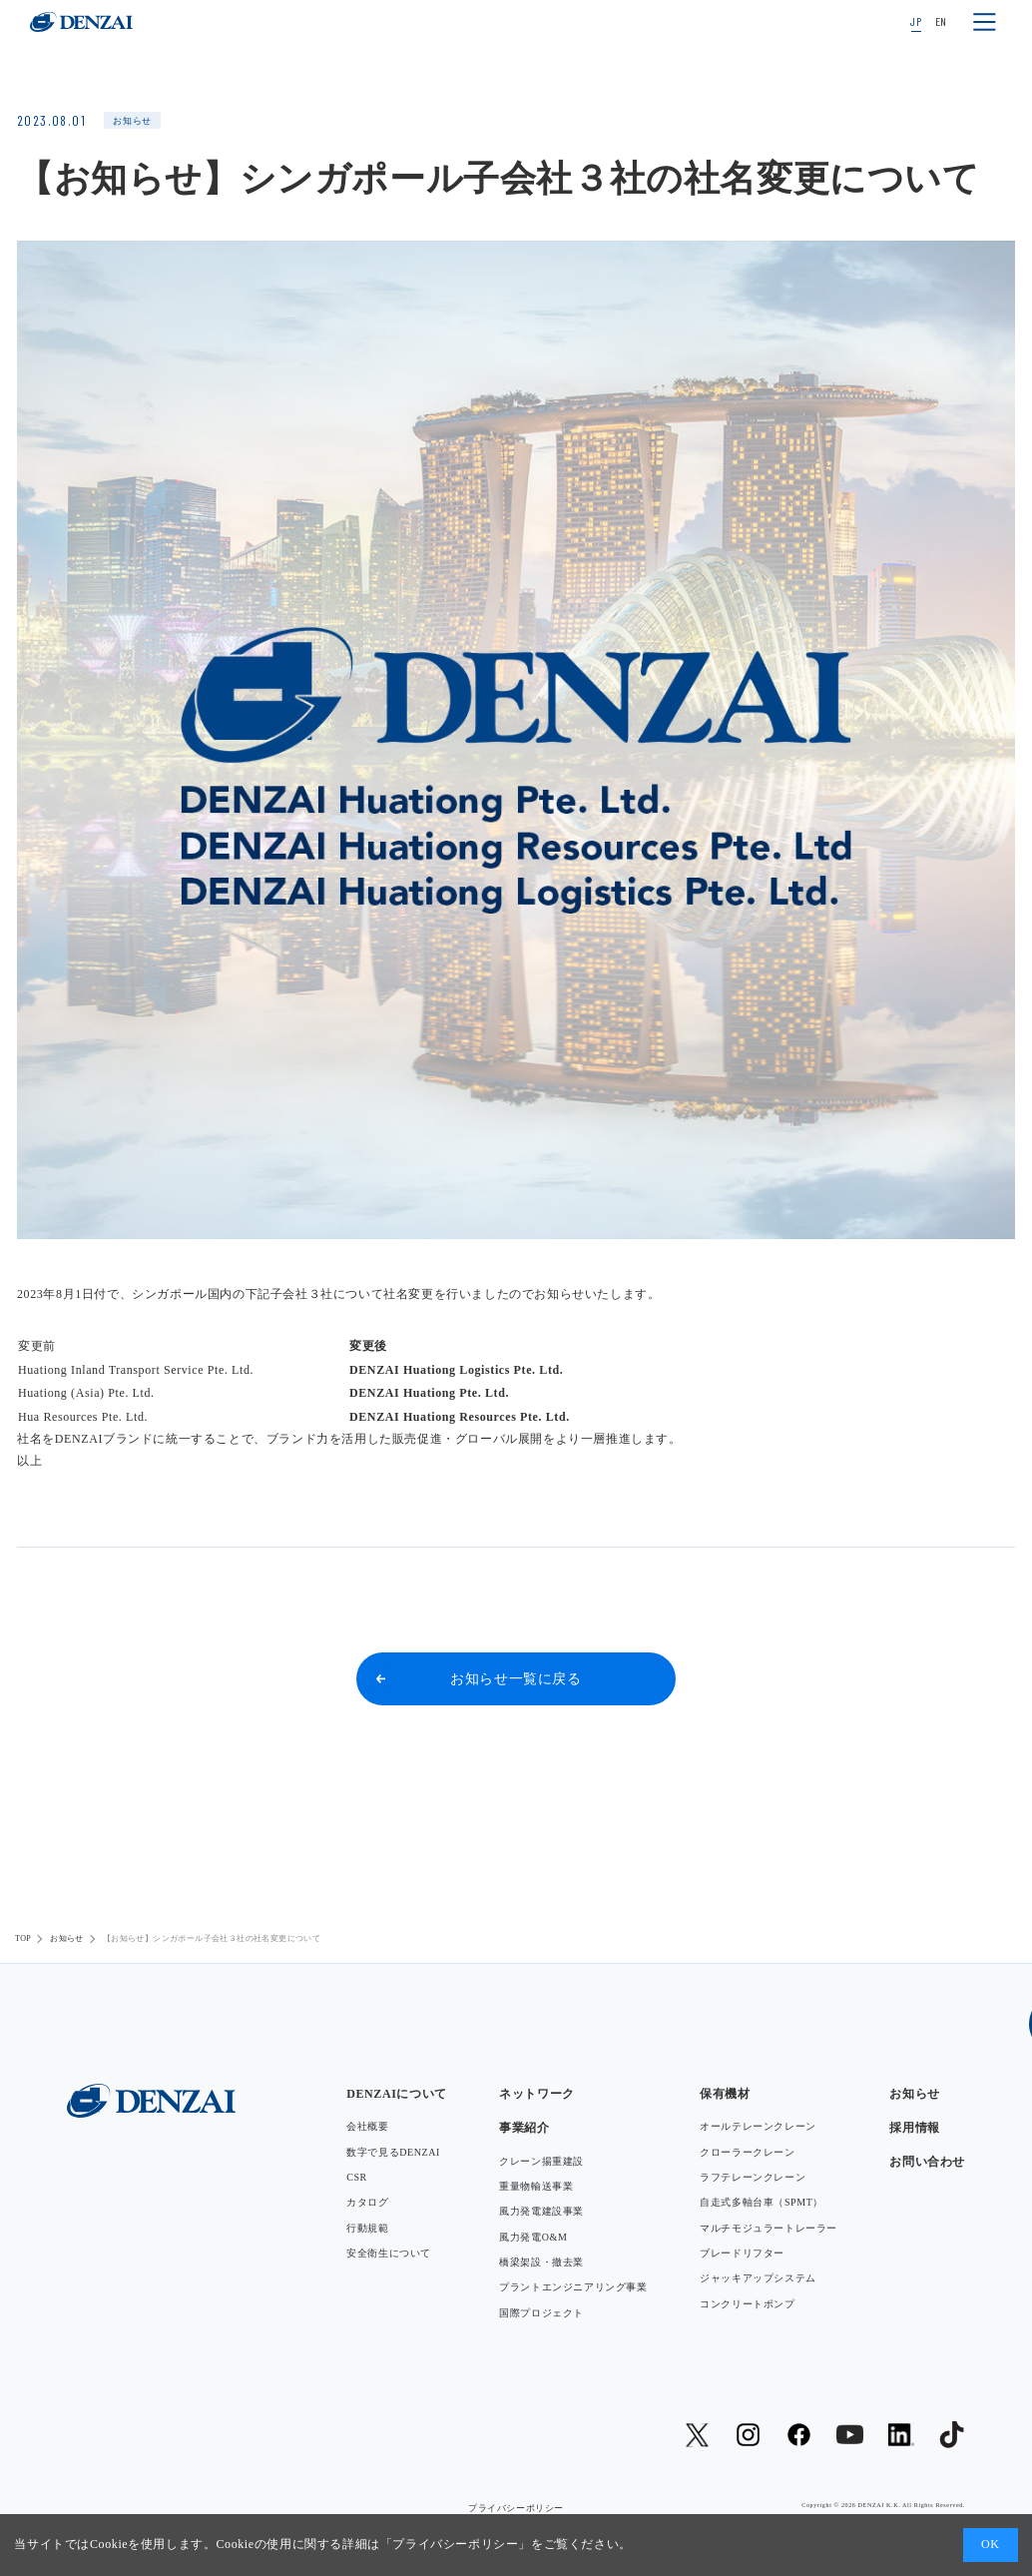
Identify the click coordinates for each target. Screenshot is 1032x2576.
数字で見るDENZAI (393, 2152)
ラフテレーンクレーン (752, 2177)
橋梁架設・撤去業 (541, 2261)
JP (915, 21)
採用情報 (914, 2128)
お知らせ (67, 1938)
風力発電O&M (533, 2237)
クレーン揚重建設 (541, 2161)
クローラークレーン (747, 2152)
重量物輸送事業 (536, 2186)
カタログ (367, 2202)
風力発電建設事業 (541, 2211)
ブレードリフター (742, 2253)
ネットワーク (537, 2094)
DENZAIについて (396, 2094)
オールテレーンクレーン (758, 2126)
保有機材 (725, 2094)
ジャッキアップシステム (758, 2277)
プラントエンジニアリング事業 (573, 2286)
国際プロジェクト (541, 2312)
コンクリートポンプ (747, 2303)
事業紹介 (524, 2128)
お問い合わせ (927, 2162)
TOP (23, 1938)
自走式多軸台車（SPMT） (761, 2202)
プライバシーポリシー (455, 2544)
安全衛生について (388, 2253)
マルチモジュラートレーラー (768, 2228)
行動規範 (367, 2228)
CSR (356, 2177)
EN (941, 21)
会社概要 (367, 2126)
